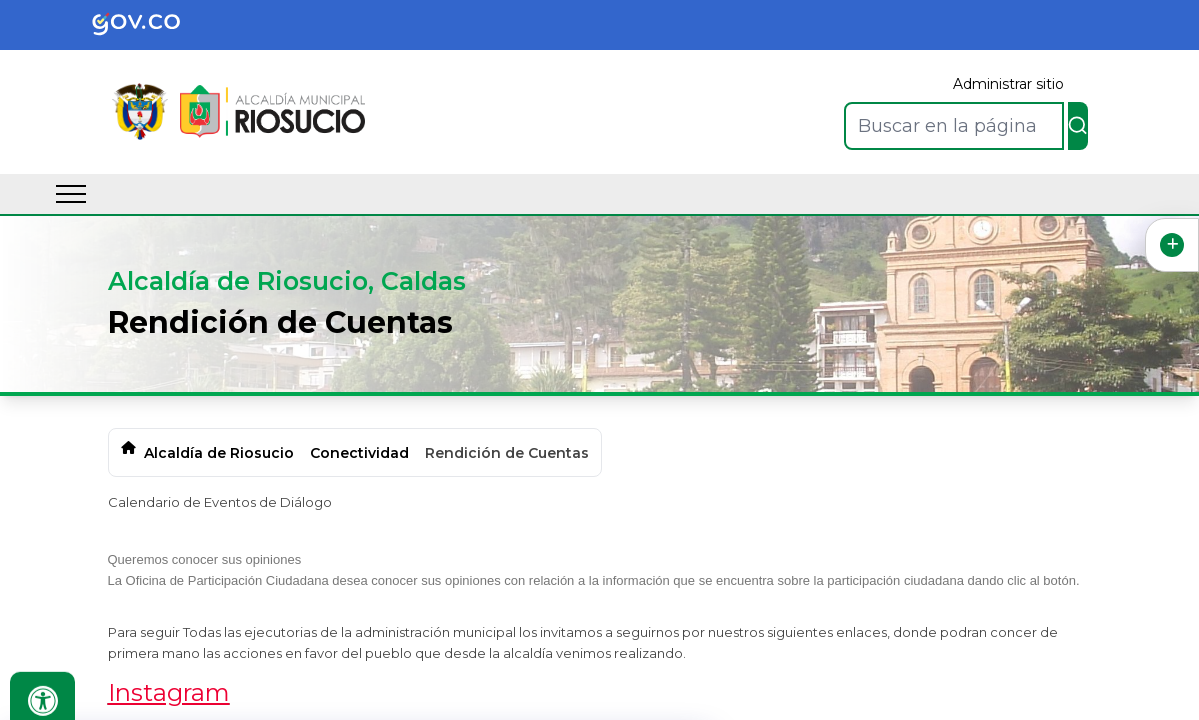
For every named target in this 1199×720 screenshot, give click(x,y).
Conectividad (359, 453)
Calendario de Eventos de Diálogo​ (220, 502)
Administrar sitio (1008, 84)
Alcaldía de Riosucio (219, 453)
